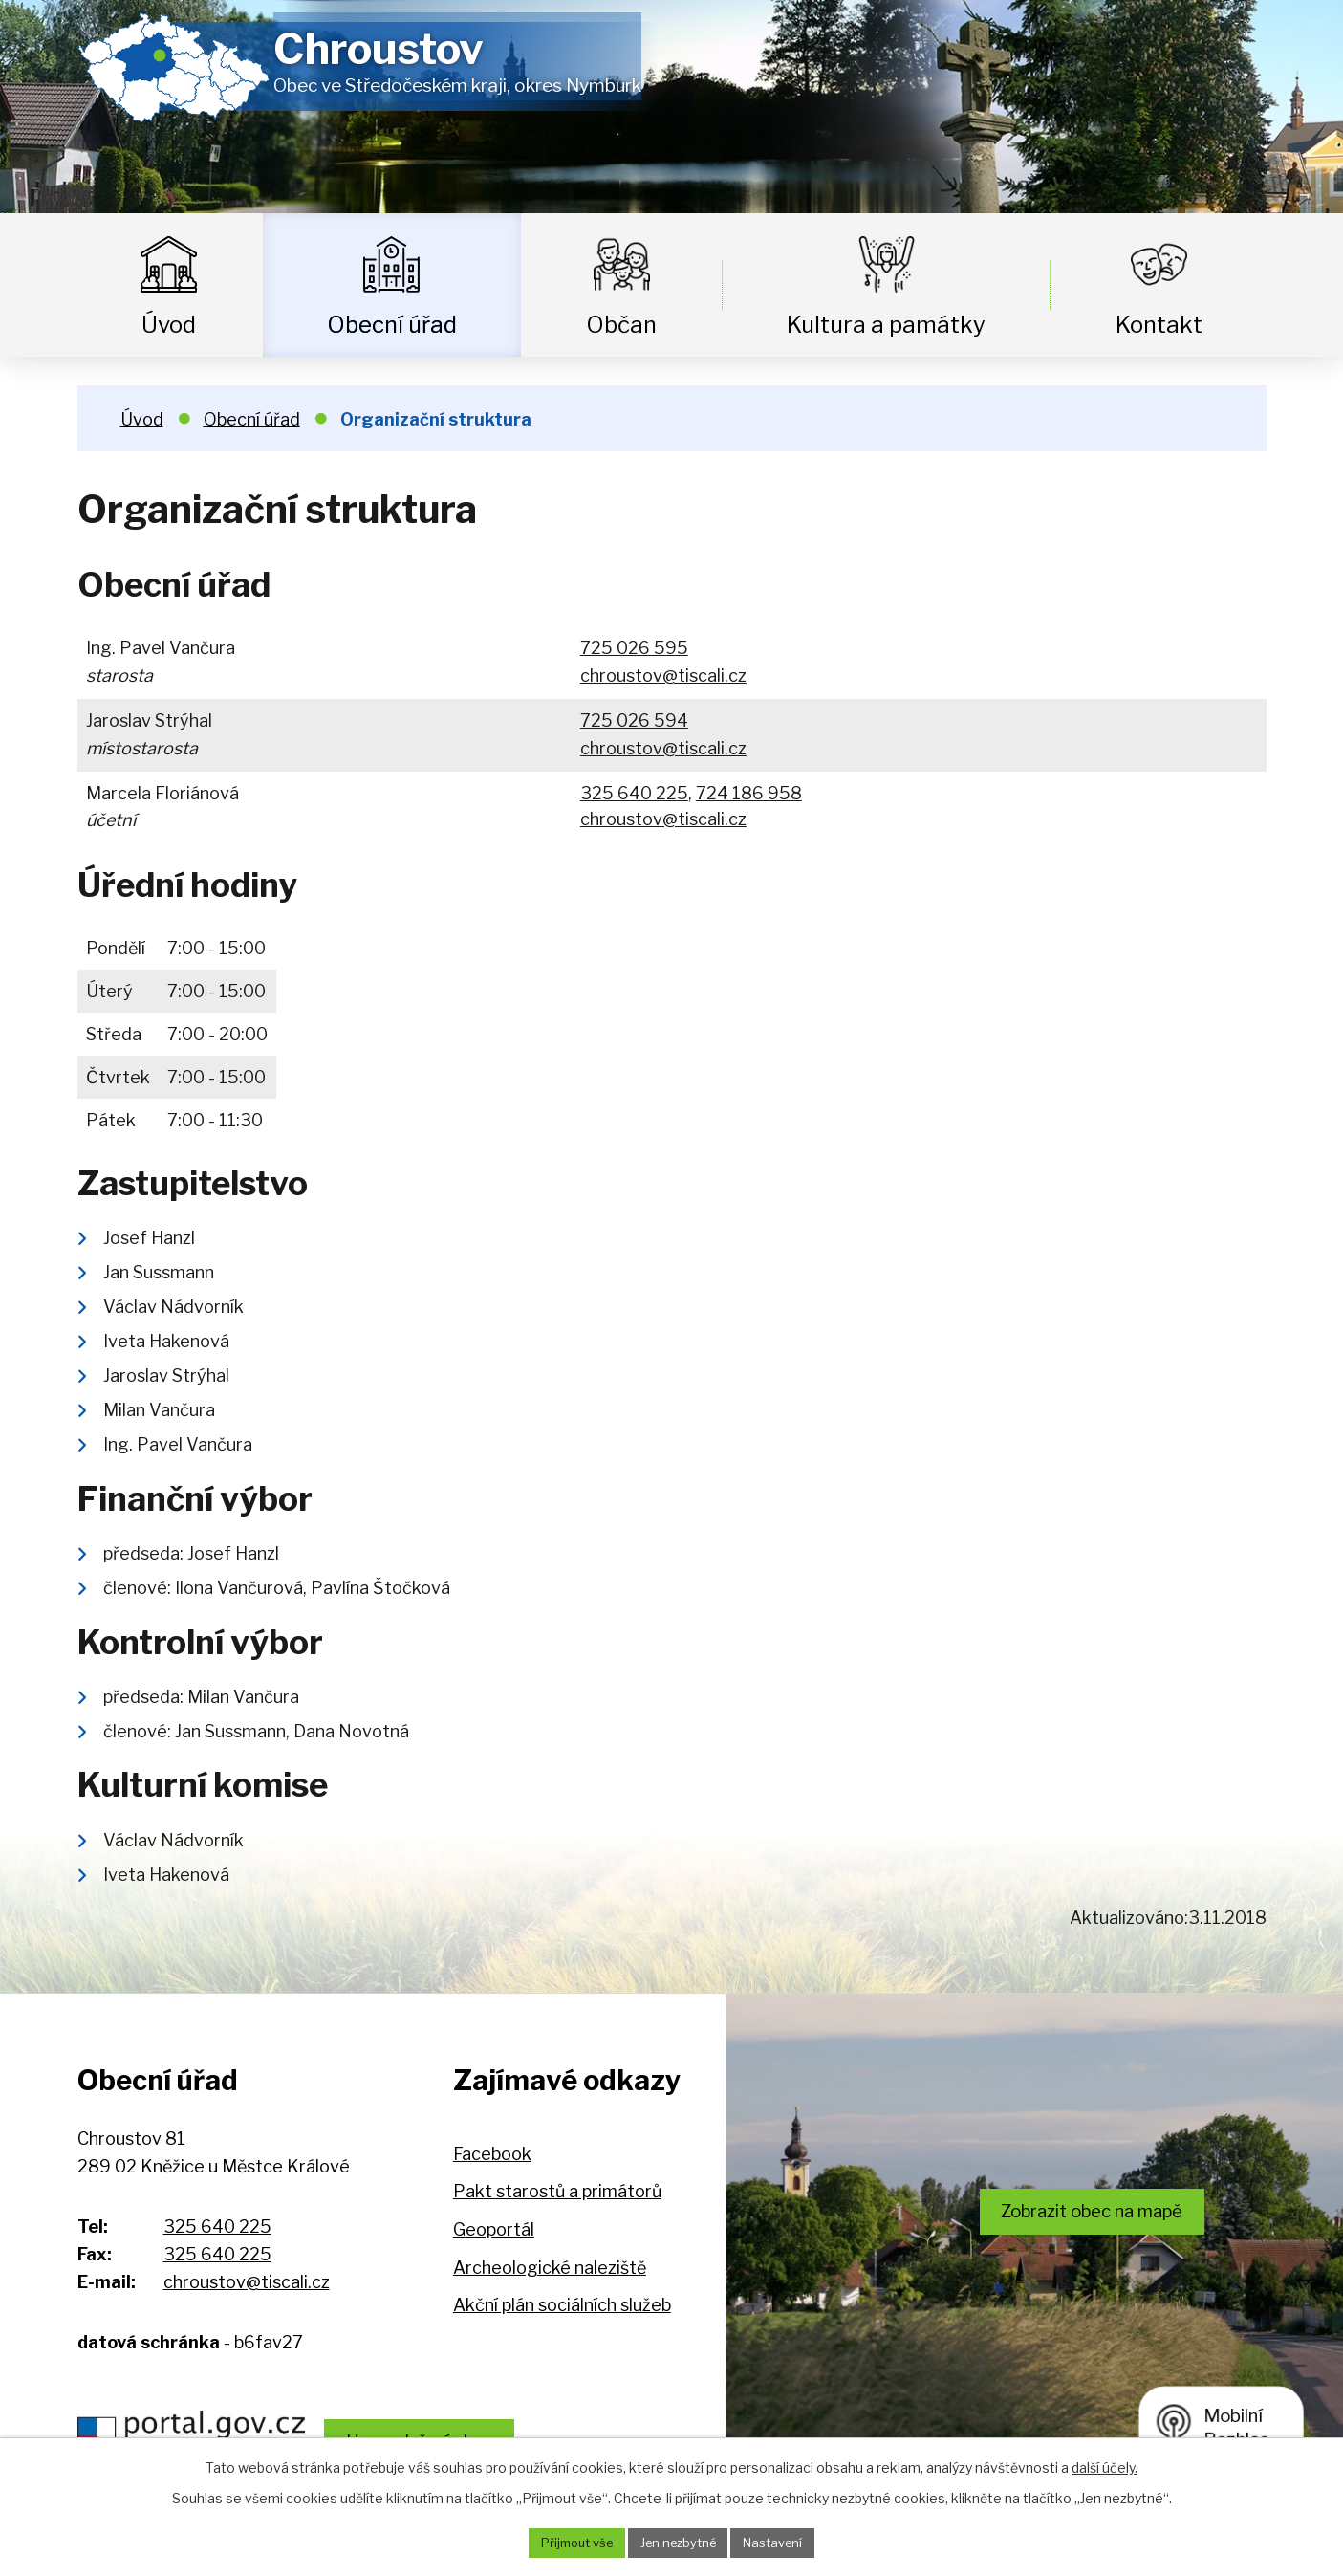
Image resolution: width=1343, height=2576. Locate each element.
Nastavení (783, 2542)
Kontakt (1159, 324)
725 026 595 (634, 648)
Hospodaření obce (456, 2432)
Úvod (168, 324)
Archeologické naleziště (549, 2268)
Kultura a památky (886, 324)
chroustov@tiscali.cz (663, 676)
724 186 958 (749, 793)
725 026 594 (634, 720)
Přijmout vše (568, 2542)
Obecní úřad (392, 324)
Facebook (492, 2154)
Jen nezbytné (679, 2542)
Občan (621, 324)
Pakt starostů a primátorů (557, 2191)
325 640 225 (634, 793)
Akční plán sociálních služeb (562, 2305)
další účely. (1104, 2465)
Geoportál (493, 2229)
